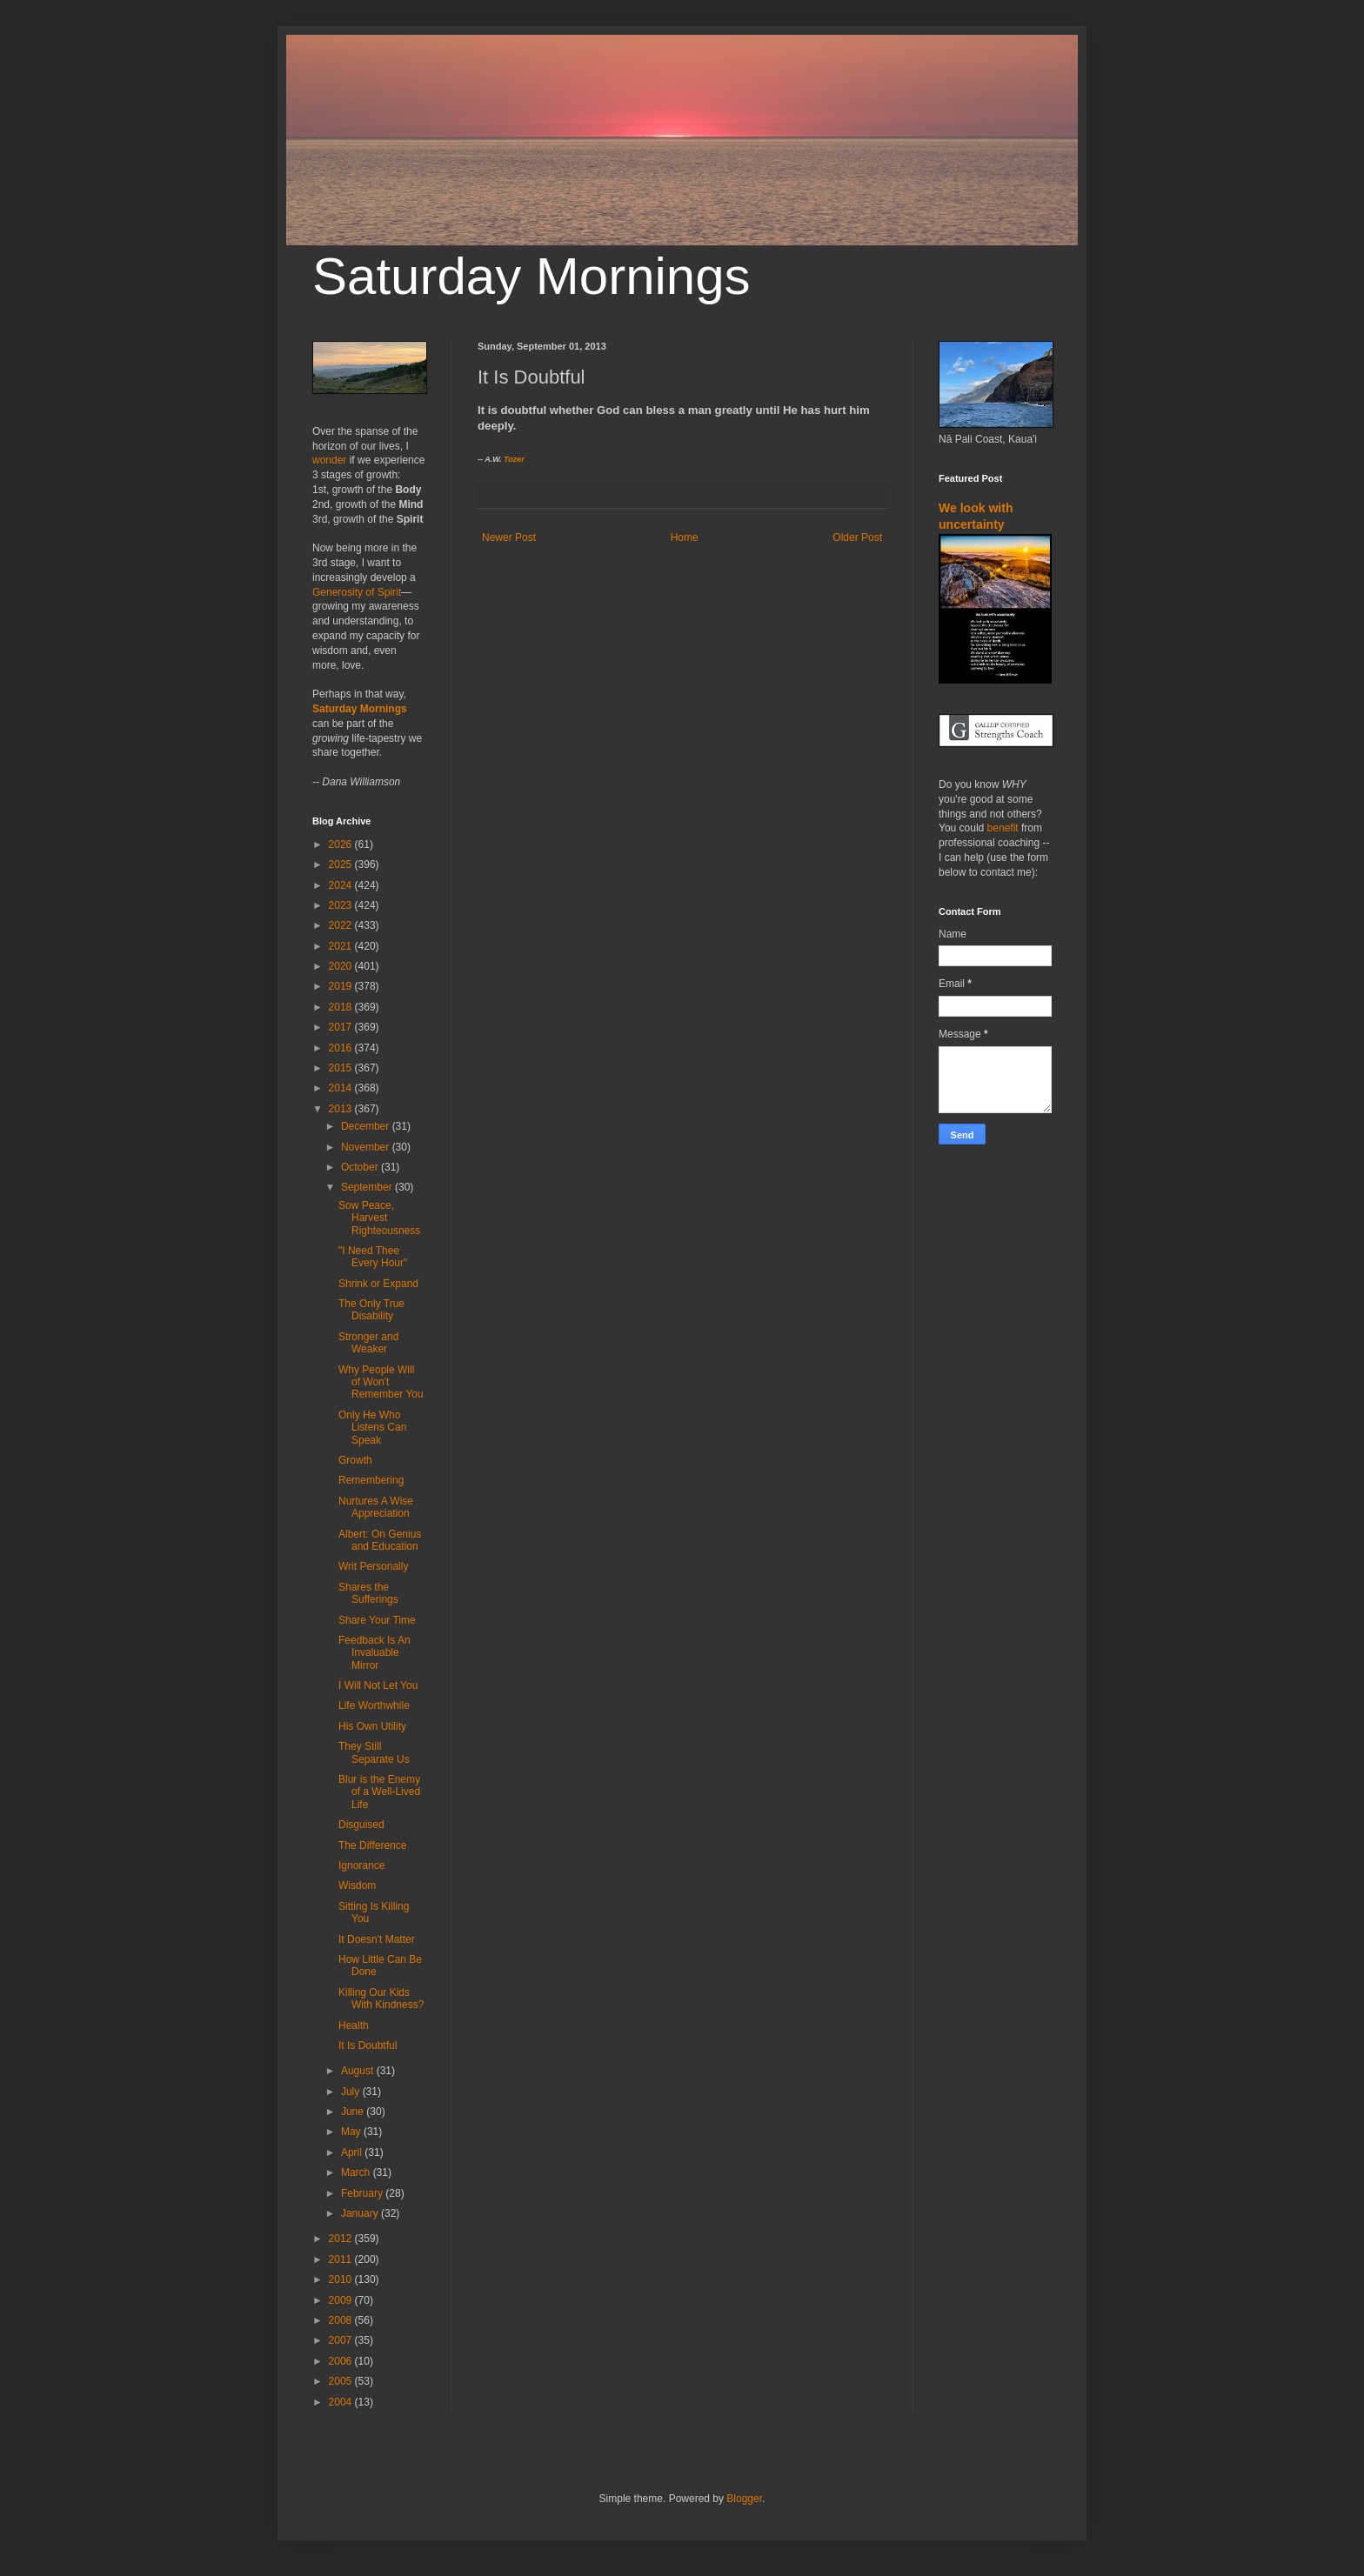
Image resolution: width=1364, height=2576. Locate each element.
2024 (342, 885)
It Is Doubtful (367, 2045)
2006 (342, 2361)
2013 (342, 1109)
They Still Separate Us (374, 1752)
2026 (342, 844)
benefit (1003, 828)
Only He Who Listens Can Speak (372, 1427)
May (352, 2132)
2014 (342, 1088)
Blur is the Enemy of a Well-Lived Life (379, 1792)
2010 (342, 2279)
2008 (342, 2320)
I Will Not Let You (378, 1685)
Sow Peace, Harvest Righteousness (379, 1218)
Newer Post (509, 537)
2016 (342, 1048)
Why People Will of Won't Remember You (381, 1382)
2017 (342, 1027)
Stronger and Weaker (368, 1343)
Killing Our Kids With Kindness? (381, 1998)
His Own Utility (372, 1726)
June (353, 2112)
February (363, 2193)
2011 (342, 2259)
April (352, 2152)
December (366, 1126)
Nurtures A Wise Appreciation (375, 1507)
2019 (342, 986)
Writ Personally (373, 1566)
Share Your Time (377, 1620)
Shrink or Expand (378, 1284)
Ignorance (361, 1865)
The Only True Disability (371, 1310)
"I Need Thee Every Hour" (372, 1257)
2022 (342, 925)
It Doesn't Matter (376, 1939)
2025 (342, 864)
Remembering (371, 1480)
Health (353, 2025)
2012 (342, 2238)
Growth (355, 1460)
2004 (342, 2402)
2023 (342, 905)
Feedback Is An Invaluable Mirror (374, 1653)
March (357, 2172)
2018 (342, 1007)
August (359, 2071)
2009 (342, 2300)
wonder (329, 460)
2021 (342, 946)
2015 (342, 1068)
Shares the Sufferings (368, 1593)
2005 (342, 2381)
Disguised (361, 1825)
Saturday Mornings (531, 276)
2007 (342, 2340)
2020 (342, 966)
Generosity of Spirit (356, 592)
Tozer (514, 459)
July (352, 2091)
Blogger (744, 2499)
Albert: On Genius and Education (379, 1540)
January (361, 2213)
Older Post (857, 537)
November (366, 1147)
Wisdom (357, 1885)
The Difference (372, 1845)
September (368, 1187)
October (361, 1167)
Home (685, 537)
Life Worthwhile (374, 1705)
